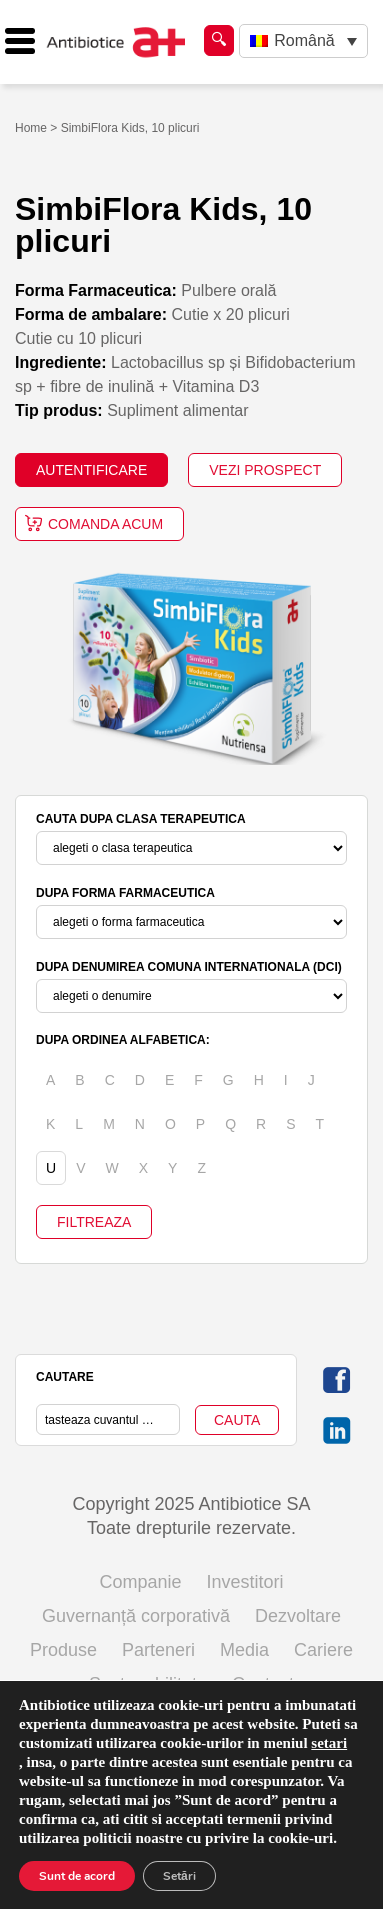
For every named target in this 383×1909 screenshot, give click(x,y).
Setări (179, 1876)
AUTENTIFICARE (91, 470)
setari (329, 1743)
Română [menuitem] (304, 40)
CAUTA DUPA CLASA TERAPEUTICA (141, 819)
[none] (303, 41)
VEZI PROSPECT (265, 470)
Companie (140, 1582)
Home (31, 128)
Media (244, 1650)
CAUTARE (65, 1377)
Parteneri (158, 1650)
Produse (63, 1650)
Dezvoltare (298, 1616)
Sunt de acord (77, 1876)
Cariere (323, 1650)
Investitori (245, 1582)
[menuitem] (303, 41)
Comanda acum (105, 524)
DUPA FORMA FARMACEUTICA (125, 893)
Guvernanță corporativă (136, 1616)
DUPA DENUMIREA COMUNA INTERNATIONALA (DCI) (189, 967)
